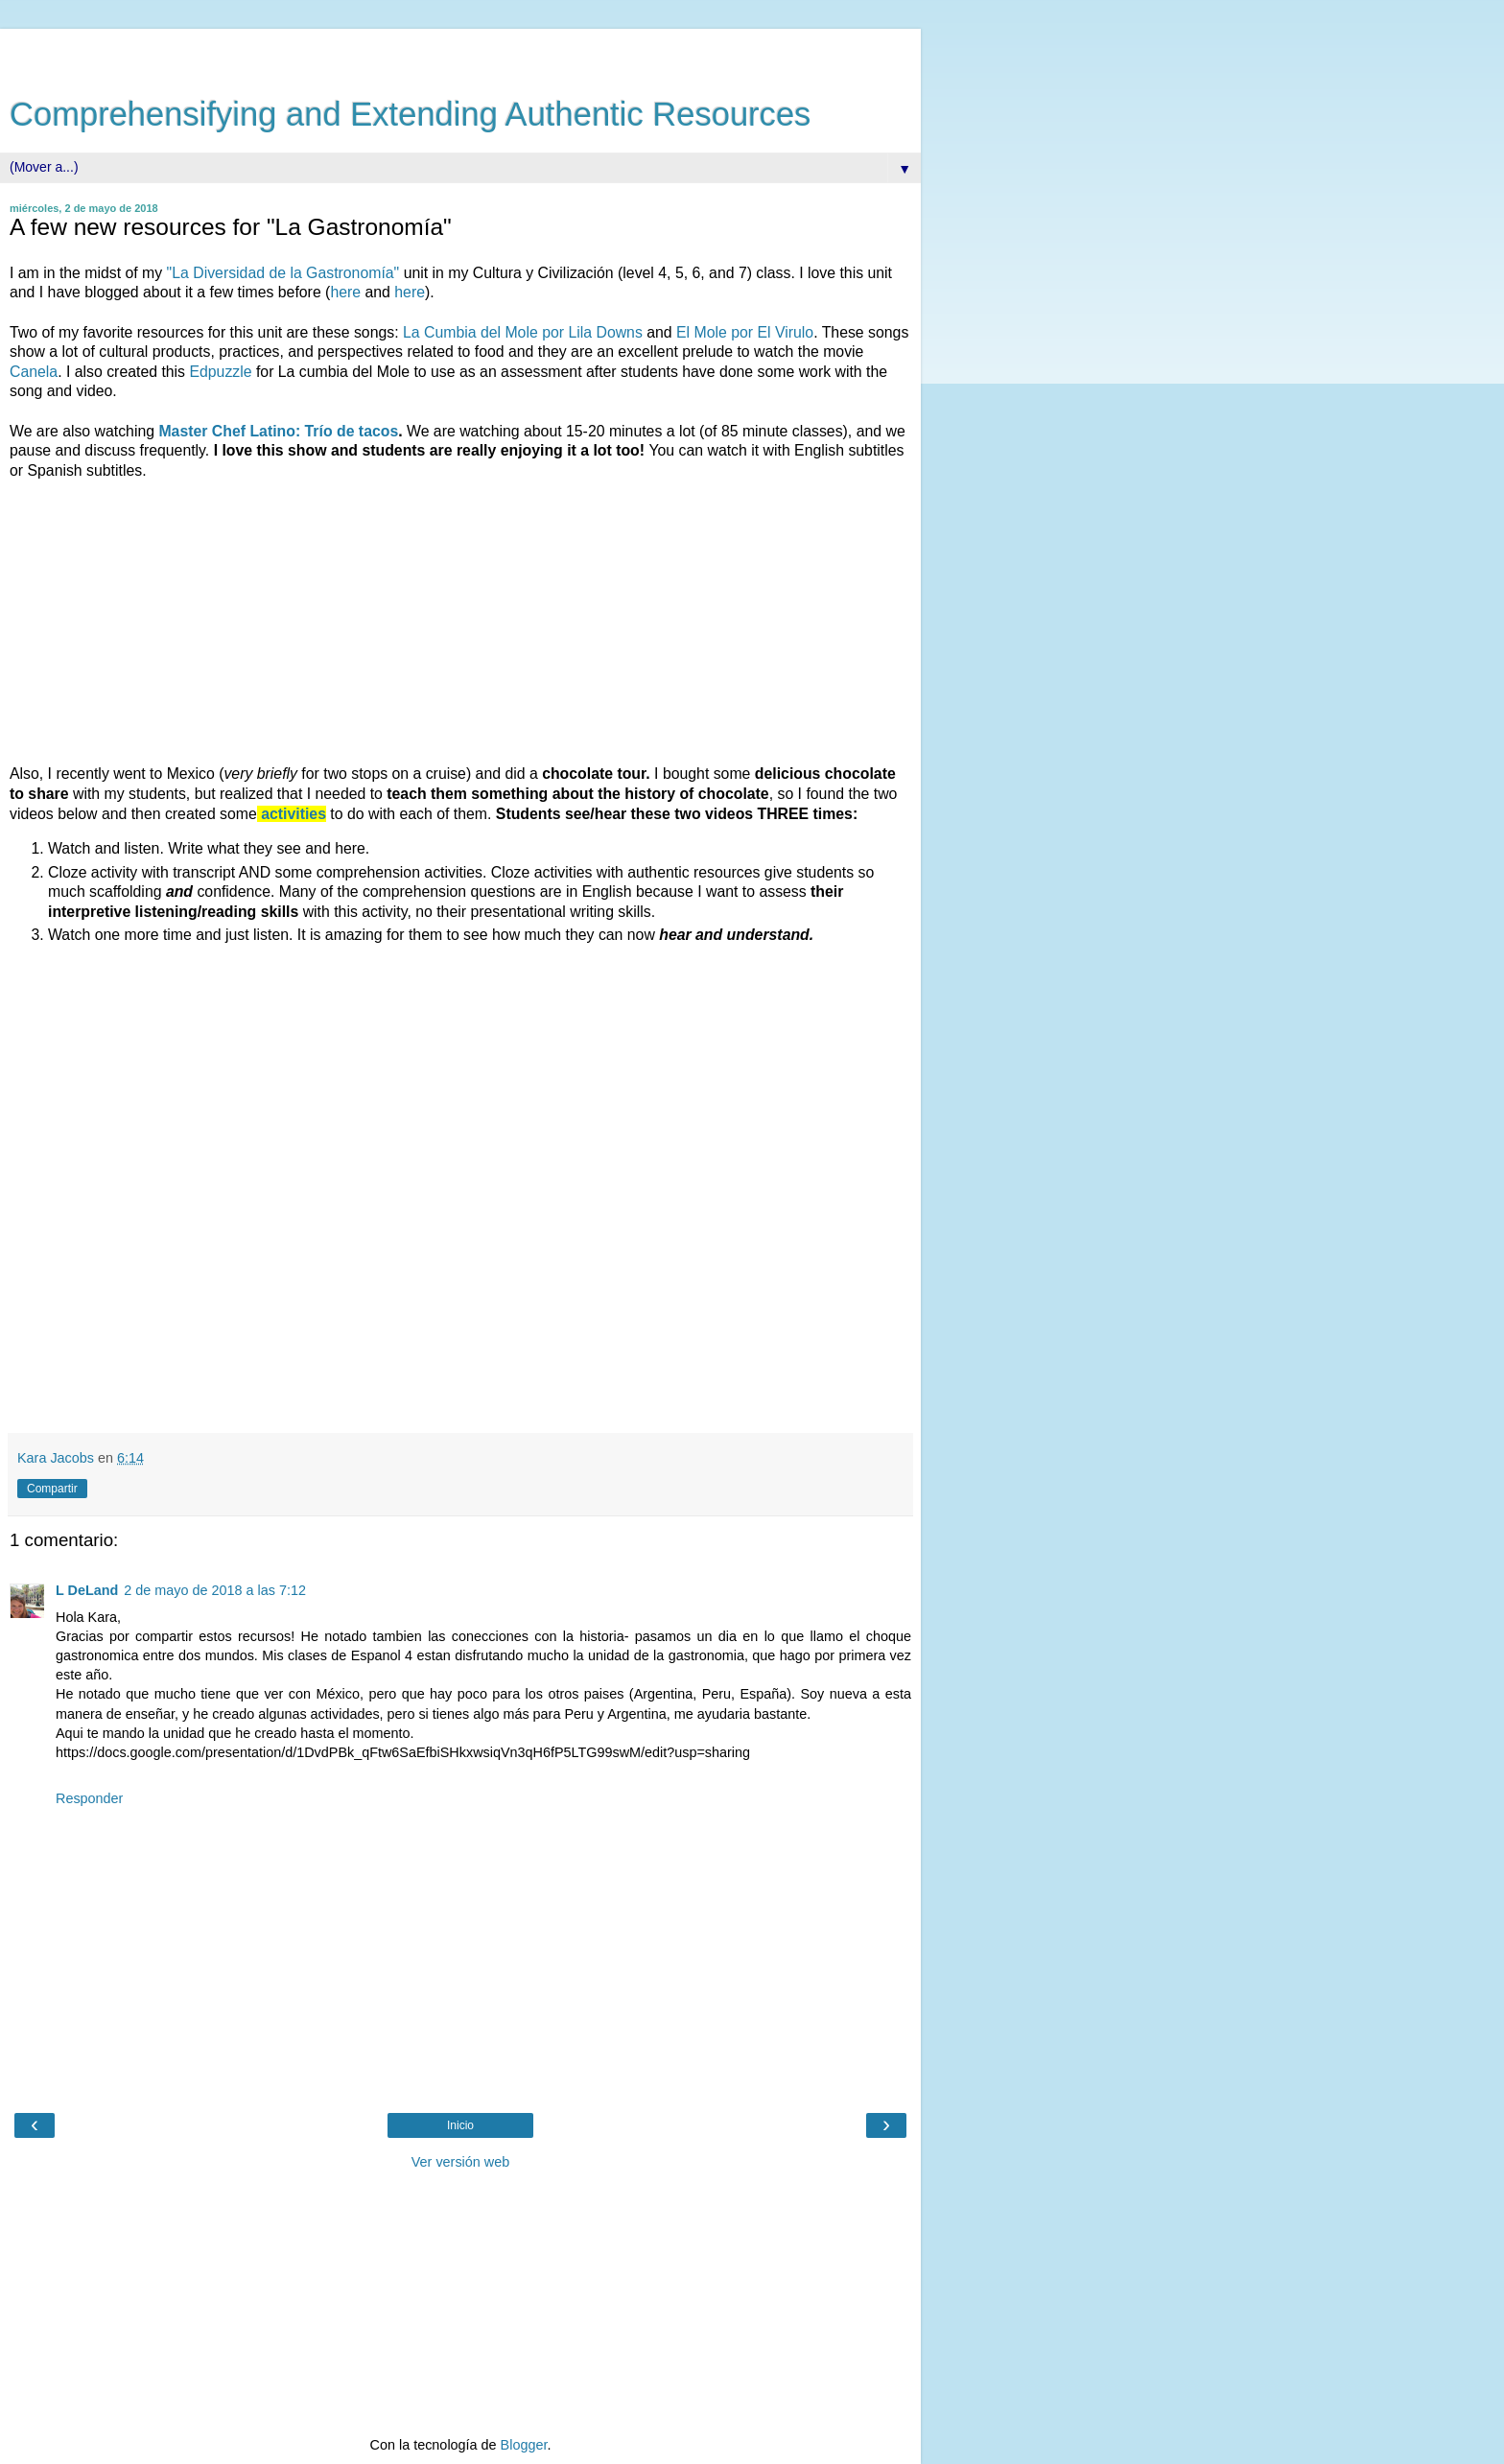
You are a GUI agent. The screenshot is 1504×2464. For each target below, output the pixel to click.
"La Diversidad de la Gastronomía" (283, 273)
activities (293, 814)
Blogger (524, 2444)
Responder (89, 1798)
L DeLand (87, 1590)
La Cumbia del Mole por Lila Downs (523, 332)
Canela (34, 372)
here (345, 292)
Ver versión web (460, 2162)
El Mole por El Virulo (744, 332)
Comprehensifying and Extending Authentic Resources (410, 114)
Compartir (52, 1488)
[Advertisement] (460, 53)
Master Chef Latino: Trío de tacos (278, 431)
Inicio (460, 2125)
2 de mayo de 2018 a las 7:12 (215, 1590)
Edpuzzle (220, 372)
